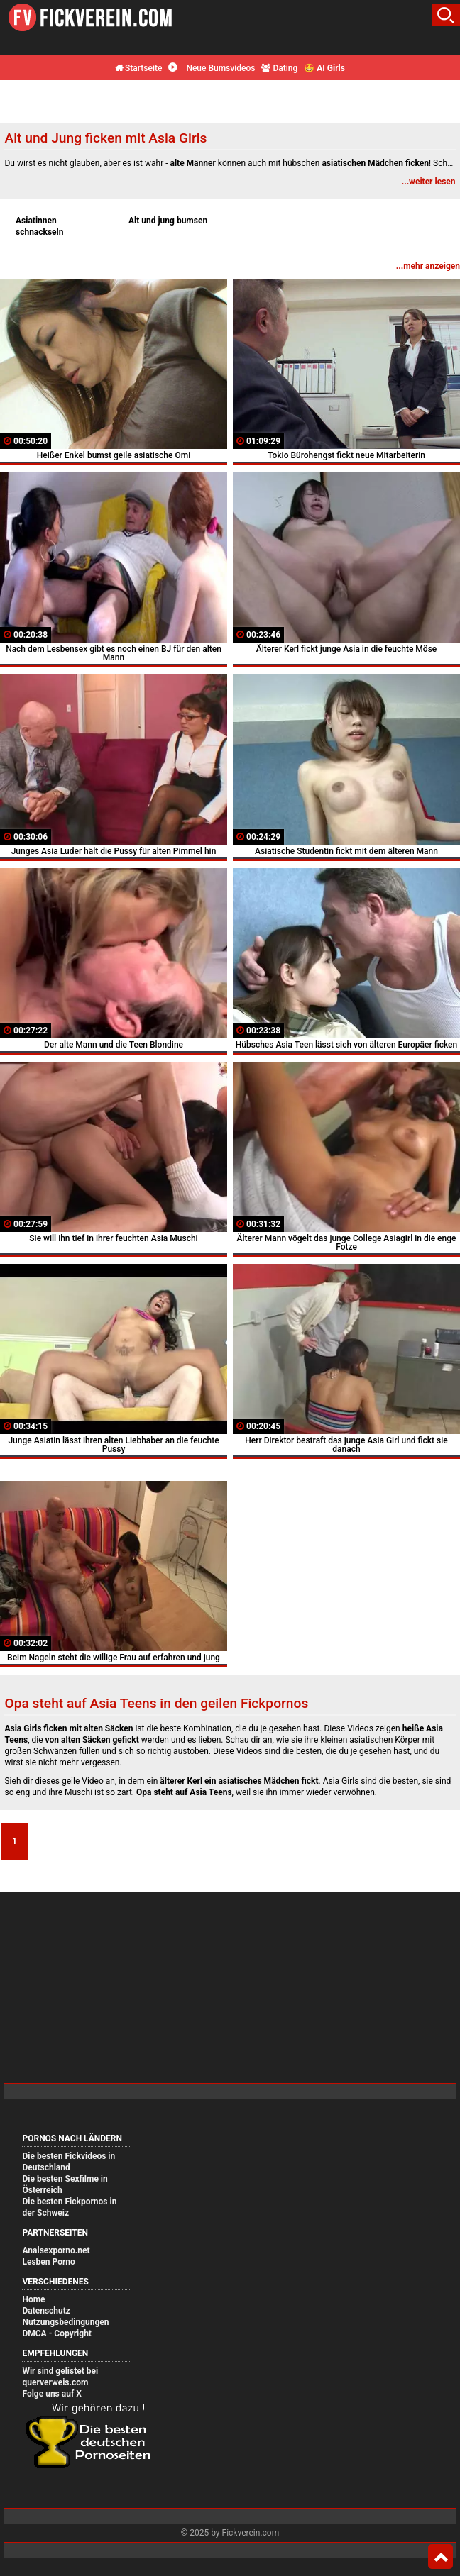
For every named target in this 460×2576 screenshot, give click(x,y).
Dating (279, 68)
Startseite (138, 68)
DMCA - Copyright (56, 2333)
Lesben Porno (48, 2262)
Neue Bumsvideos (211, 68)
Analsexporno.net (55, 2250)
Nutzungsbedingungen (65, 2322)
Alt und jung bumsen (167, 221)
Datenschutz (46, 2311)
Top (440, 2556)
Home (33, 2299)
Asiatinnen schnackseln (40, 226)
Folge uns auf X (51, 2394)
